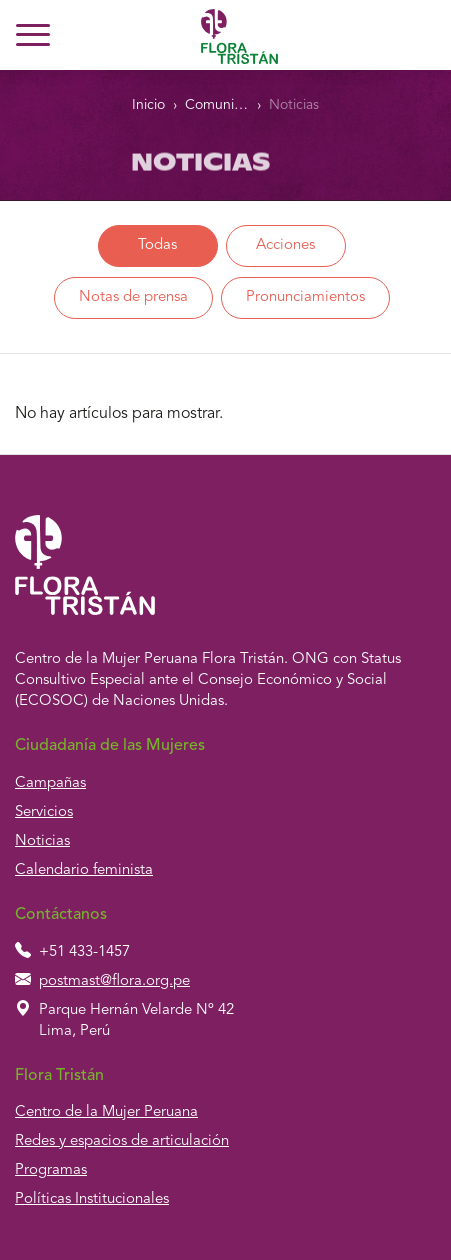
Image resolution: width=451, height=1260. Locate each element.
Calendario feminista (84, 870)
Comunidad (216, 105)
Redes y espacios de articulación (122, 1141)
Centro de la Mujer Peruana (106, 1112)
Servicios (44, 812)
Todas (157, 245)
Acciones (285, 245)
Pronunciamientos (305, 297)
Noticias (294, 105)
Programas (51, 1170)
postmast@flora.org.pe (114, 981)
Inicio (148, 105)
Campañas (50, 783)
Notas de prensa (133, 297)
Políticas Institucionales (92, 1199)
